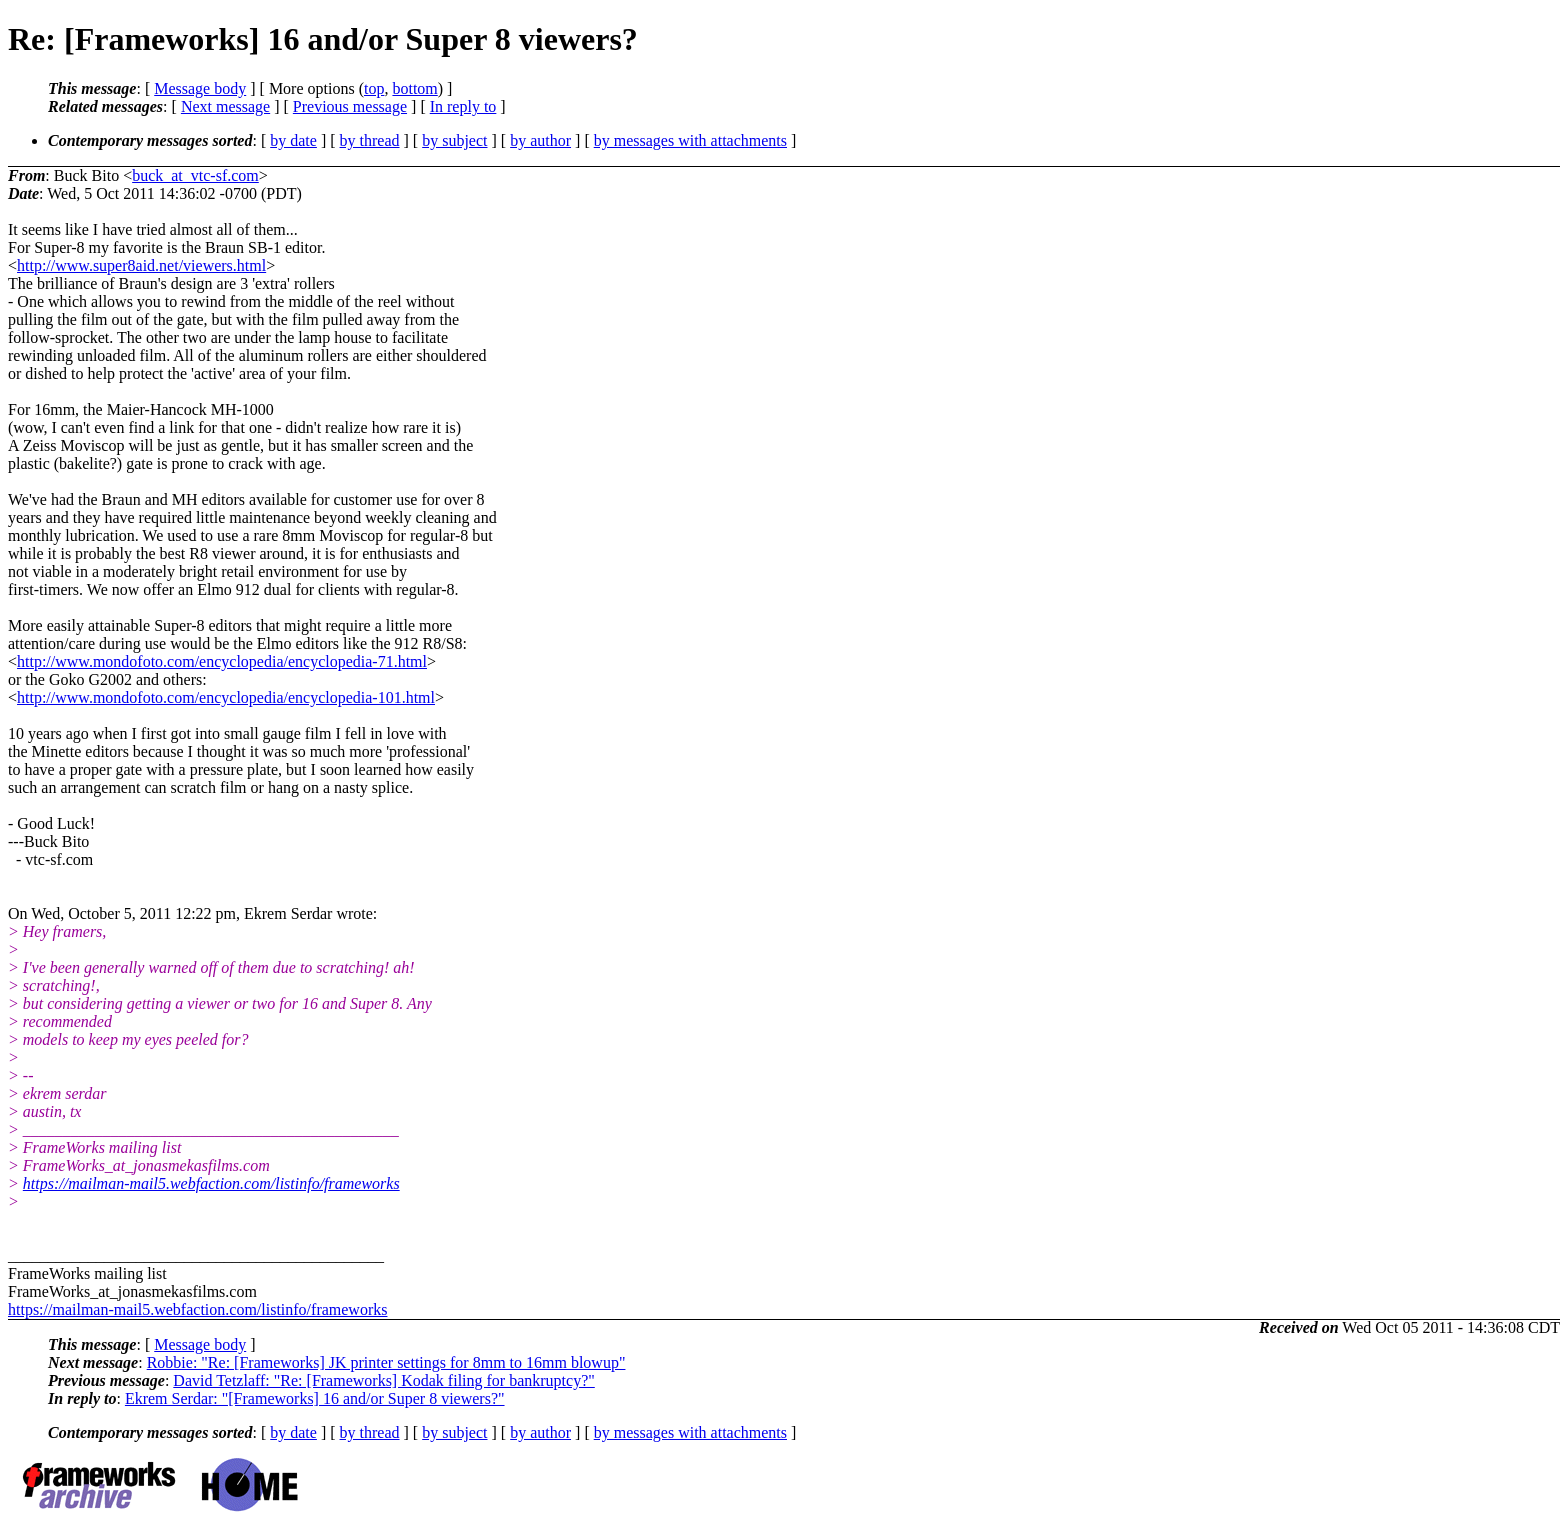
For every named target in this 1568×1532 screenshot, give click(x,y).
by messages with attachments (690, 140)
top (374, 88)
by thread (370, 140)
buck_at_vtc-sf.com (195, 175)
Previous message (350, 106)
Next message (225, 106)
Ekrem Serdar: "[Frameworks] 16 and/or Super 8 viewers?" (315, 1398)
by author (540, 140)
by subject (454, 140)
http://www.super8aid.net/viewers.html (141, 265)
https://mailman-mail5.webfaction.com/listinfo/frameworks (211, 1183)
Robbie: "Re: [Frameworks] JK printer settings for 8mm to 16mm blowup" (386, 1362)
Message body (200, 88)
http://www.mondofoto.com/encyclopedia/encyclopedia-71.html (222, 661)
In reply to (463, 106)
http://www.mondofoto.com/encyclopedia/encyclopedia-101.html (226, 697)
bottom (414, 88)
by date (293, 140)
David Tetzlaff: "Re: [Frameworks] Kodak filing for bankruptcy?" (383, 1380)
